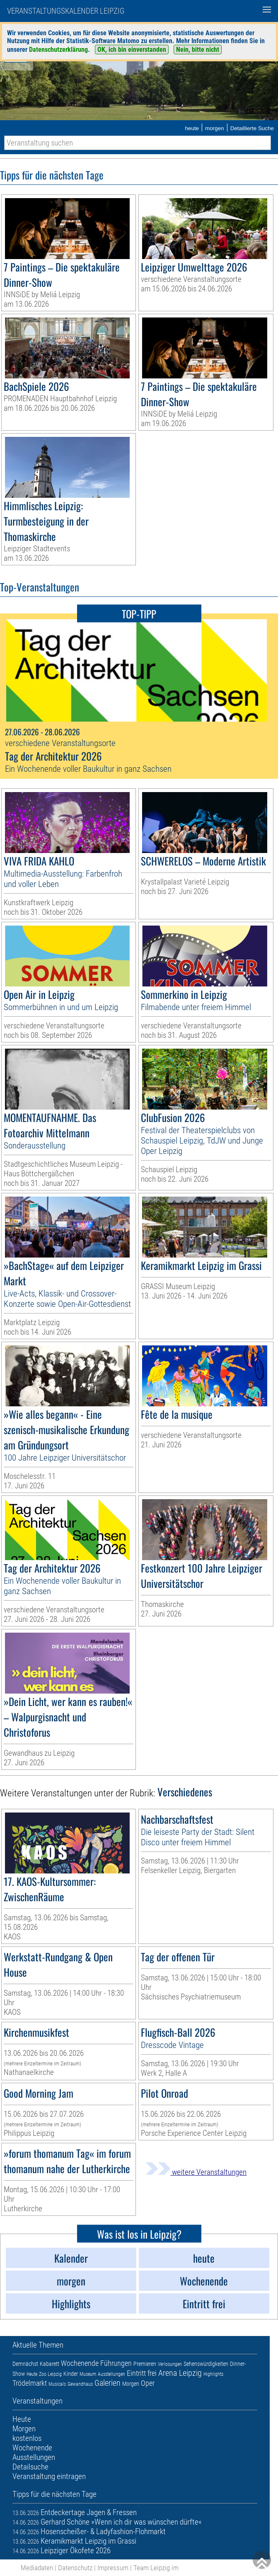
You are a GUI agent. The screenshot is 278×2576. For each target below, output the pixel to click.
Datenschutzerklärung (58, 49)
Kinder (70, 2373)
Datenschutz (75, 2568)
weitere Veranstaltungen (196, 2172)
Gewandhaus (80, 2384)
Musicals (57, 2384)
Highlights (213, 2374)
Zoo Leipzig (50, 2374)
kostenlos (26, 2438)
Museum (88, 2374)
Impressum (112, 2568)
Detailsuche (30, 2467)
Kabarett (49, 2363)
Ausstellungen (111, 2374)
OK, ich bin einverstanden (131, 49)
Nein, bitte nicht (197, 49)
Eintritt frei (142, 2373)
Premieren (144, 2363)
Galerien (107, 2383)
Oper (148, 2383)
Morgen (130, 2383)
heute (192, 128)
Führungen (116, 2363)
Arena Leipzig (180, 2373)
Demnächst (25, 2363)
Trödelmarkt (29, 2383)
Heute (32, 2374)
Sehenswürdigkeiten (206, 2363)
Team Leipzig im (156, 2568)
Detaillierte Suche (252, 128)
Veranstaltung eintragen (49, 2476)
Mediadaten (37, 2568)
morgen (214, 128)
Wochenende (80, 2363)
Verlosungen (170, 2364)
